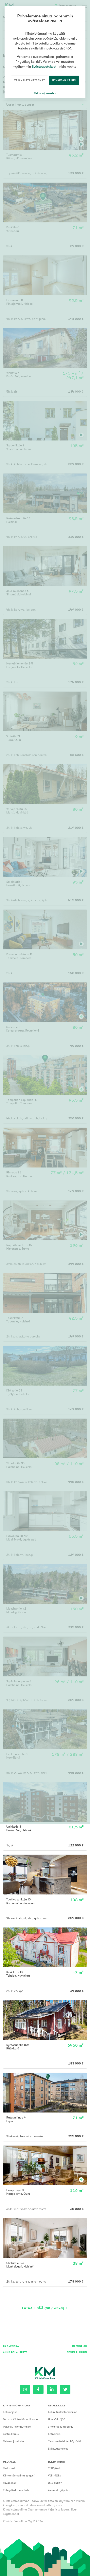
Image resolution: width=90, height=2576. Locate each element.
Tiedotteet (9, 2468)
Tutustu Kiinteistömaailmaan (20, 2419)
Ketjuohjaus (10, 2412)
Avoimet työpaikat (59, 2490)
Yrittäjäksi (54, 2468)
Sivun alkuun (76, 2352)
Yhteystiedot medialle (16, 2490)
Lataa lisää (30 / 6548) (43, 2308)
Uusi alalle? (55, 2482)
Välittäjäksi (54, 2475)
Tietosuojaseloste (13, 2441)
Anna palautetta (15, 2352)
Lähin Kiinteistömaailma (62, 2412)
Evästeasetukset (58, 2448)
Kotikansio (54, 2434)
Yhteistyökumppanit (60, 2426)
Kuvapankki (10, 2482)
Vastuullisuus (11, 2434)
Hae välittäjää (56, 2419)
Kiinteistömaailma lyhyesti (19, 2475)
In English (79, 2346)
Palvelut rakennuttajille (17, 2426)
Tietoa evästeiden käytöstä (64, 2441)
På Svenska (11, 2346)
